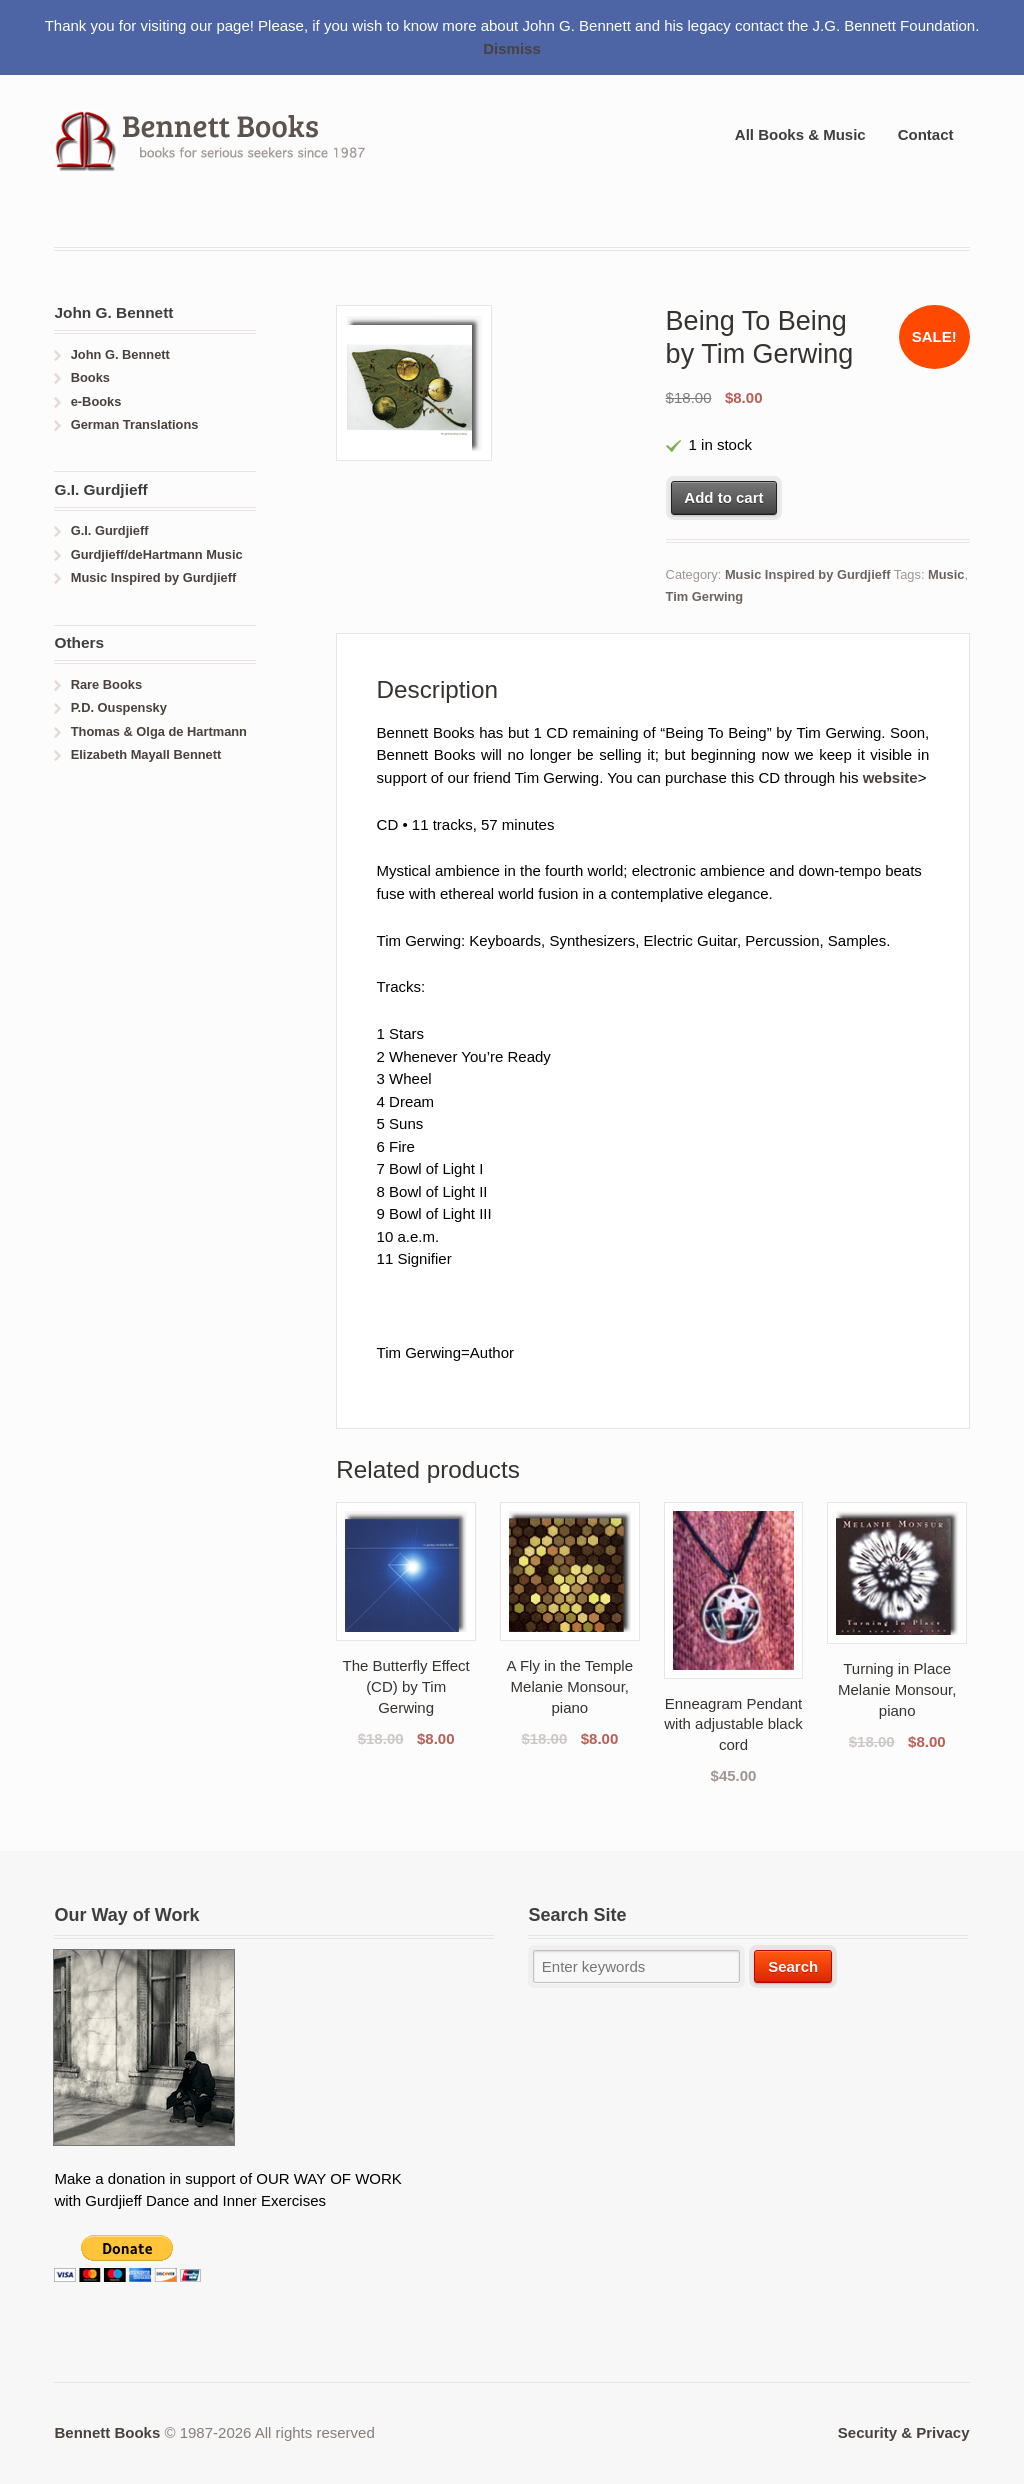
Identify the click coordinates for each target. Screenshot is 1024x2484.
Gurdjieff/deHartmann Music (157, 554)
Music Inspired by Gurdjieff (808, 574)
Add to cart (723, 497)
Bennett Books (107, 2432)
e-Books (96, 401)
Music (946, 574)
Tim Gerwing (705, 596)
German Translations (135, 424)
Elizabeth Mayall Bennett (146, 754)
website (890, 777)
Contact (926, 134)
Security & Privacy (904, 2432)
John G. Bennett (120, 354)
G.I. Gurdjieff (110, 530)
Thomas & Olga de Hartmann (159, 731)
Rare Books (106, 684)
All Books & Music (800, 134)
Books (90, 377)
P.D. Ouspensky (119, 707)
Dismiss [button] (512, 48)
